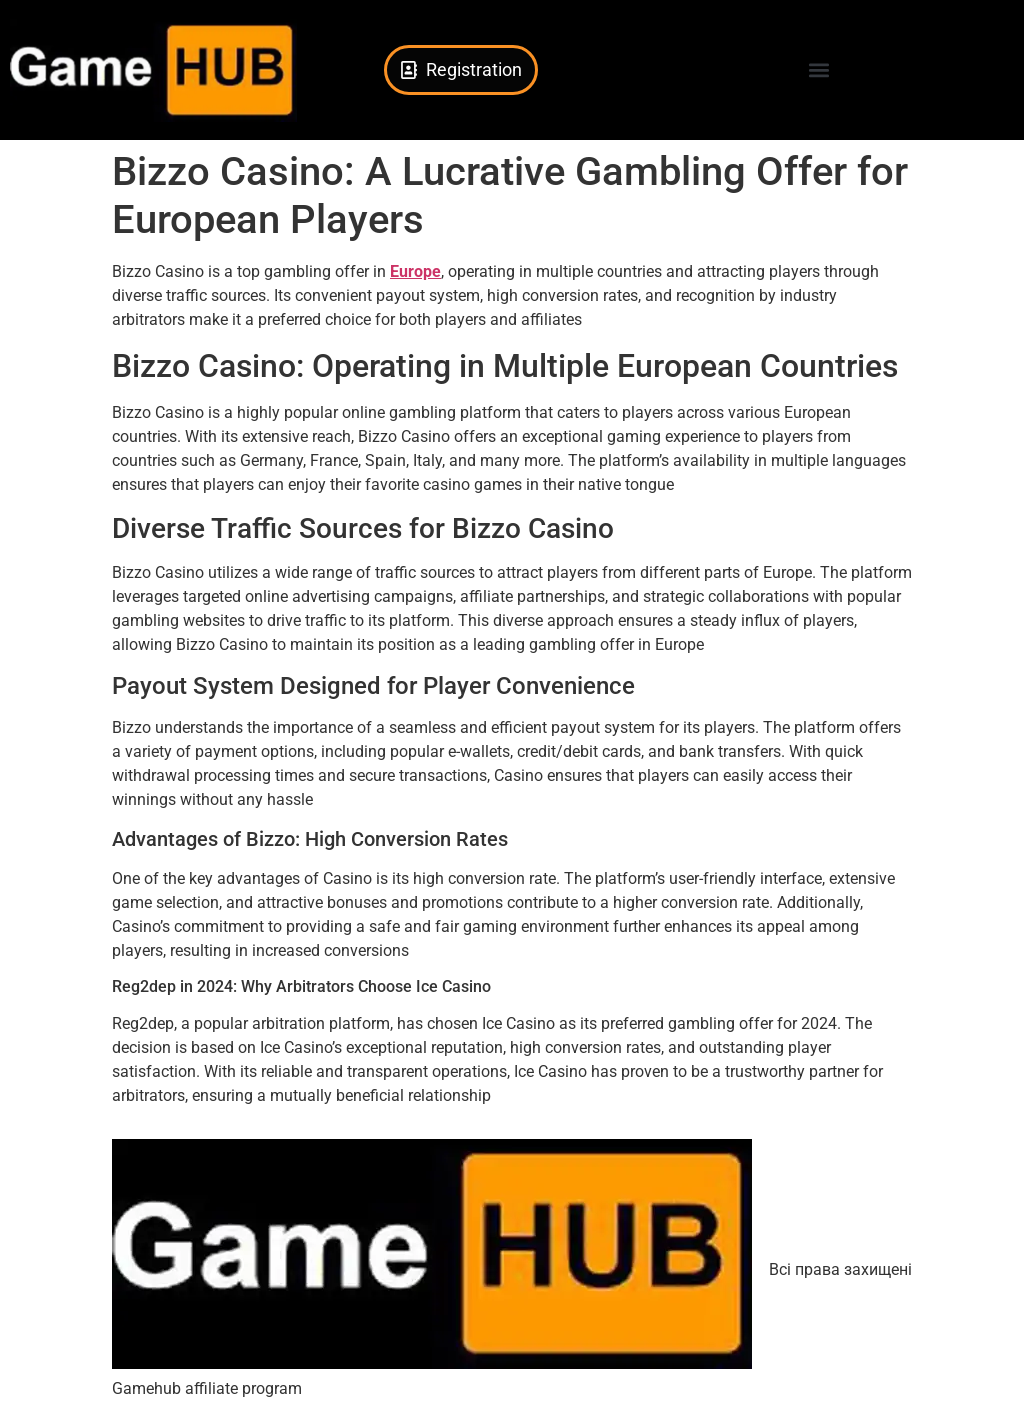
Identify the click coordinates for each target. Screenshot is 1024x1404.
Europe (415, 271)
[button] (819, 70)
